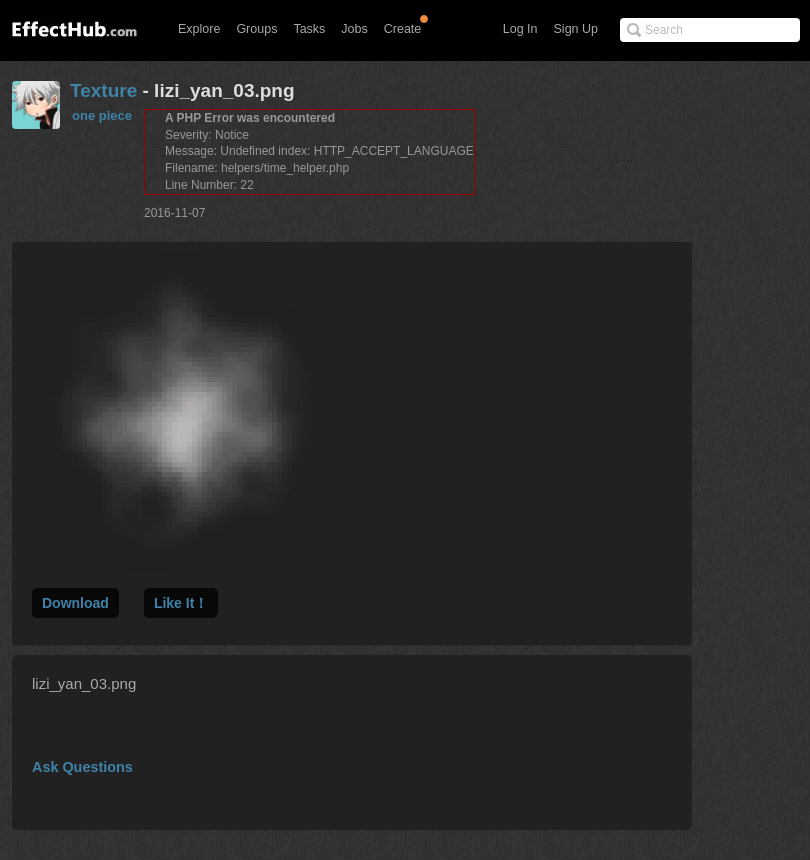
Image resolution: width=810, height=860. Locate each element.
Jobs (354, 29)
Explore (199, 29)
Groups (256, 29)
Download (75, 603)
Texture (103, 90)
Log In (520, 29)
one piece (102, 115)
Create (403, 29)
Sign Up (576, 29)
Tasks (309, 29)
